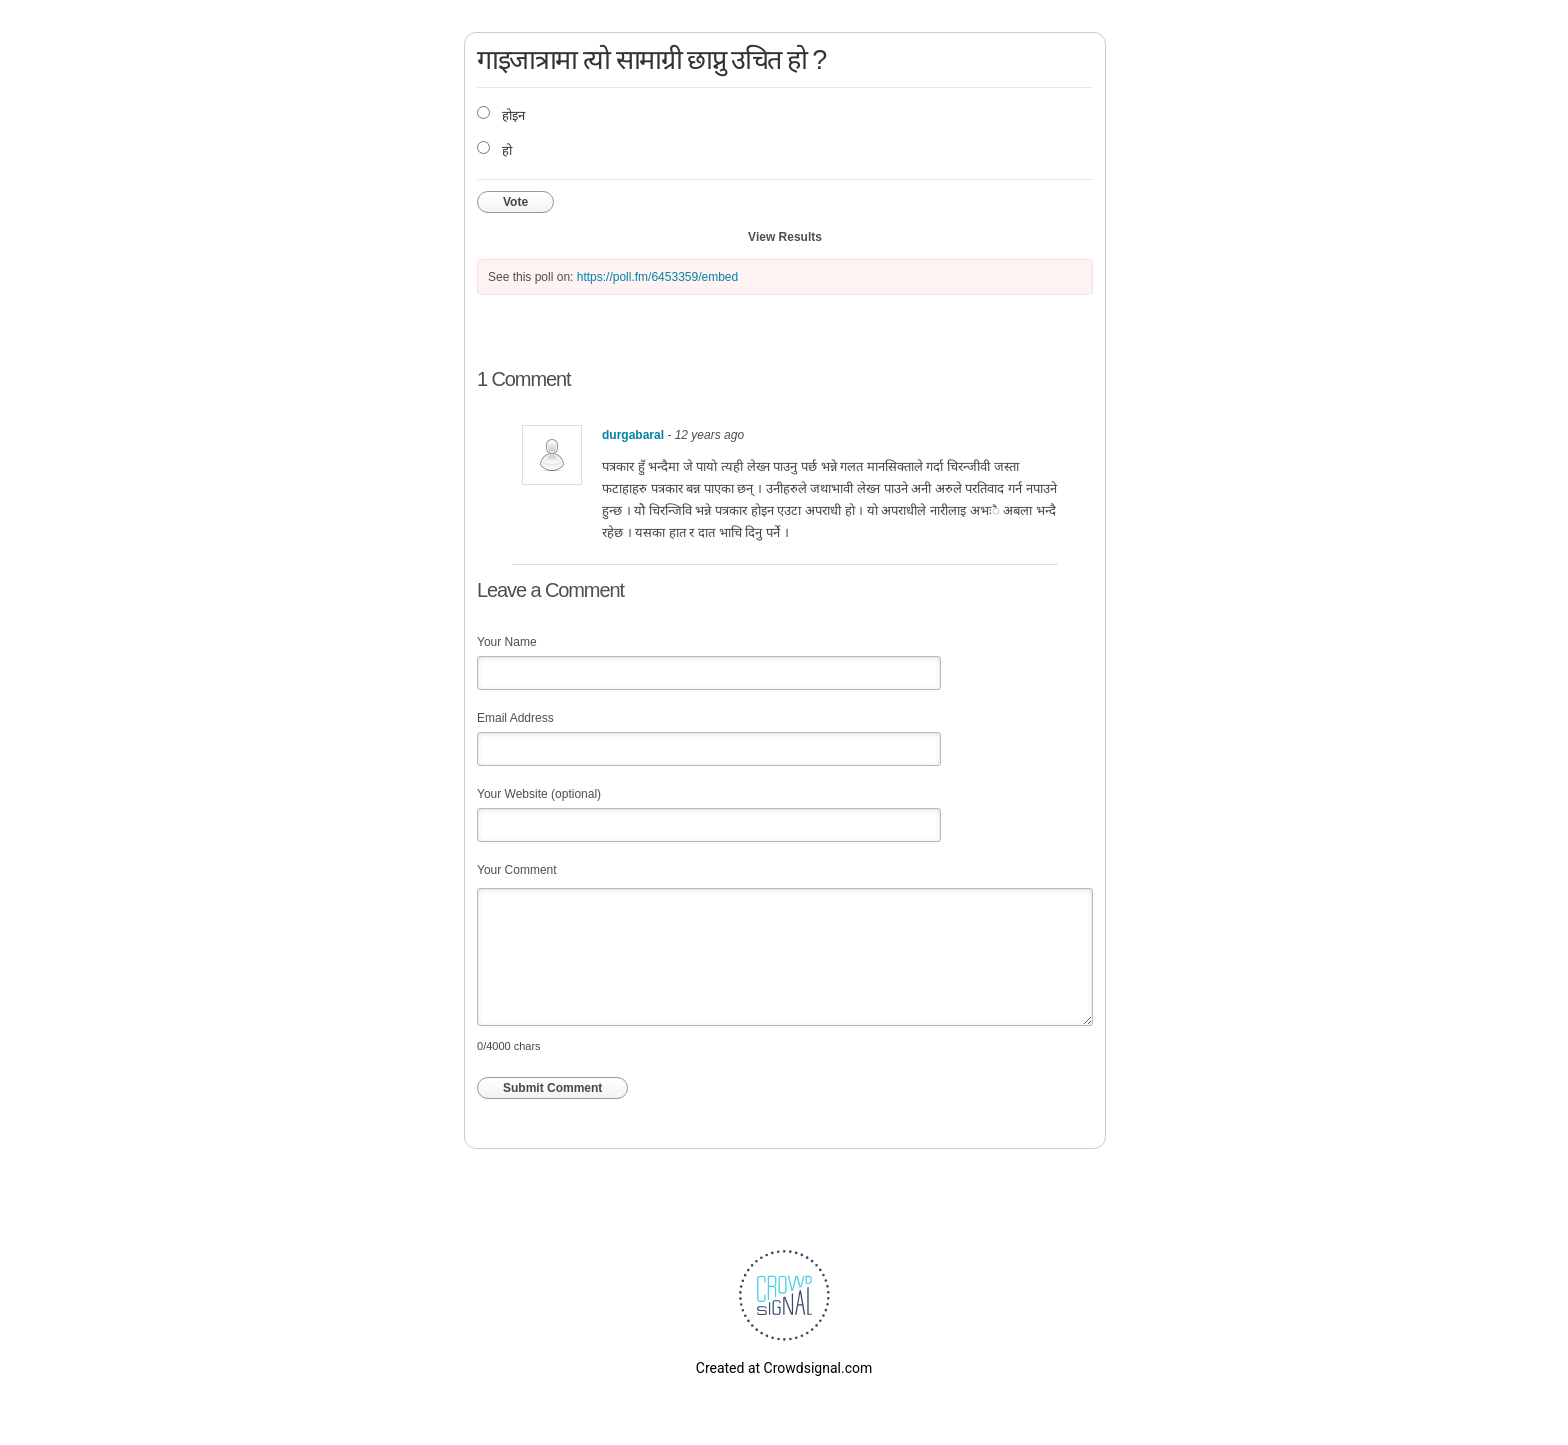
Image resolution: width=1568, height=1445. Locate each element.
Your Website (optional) (539, 794)
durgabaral (633, 435)
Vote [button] (515, 202)
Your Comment (517, 870)
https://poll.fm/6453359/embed (657, 277)
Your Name (507, 642)
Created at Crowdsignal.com (784, 1368)
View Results (785, 237)
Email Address (515, 718)
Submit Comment (552, 1088)
